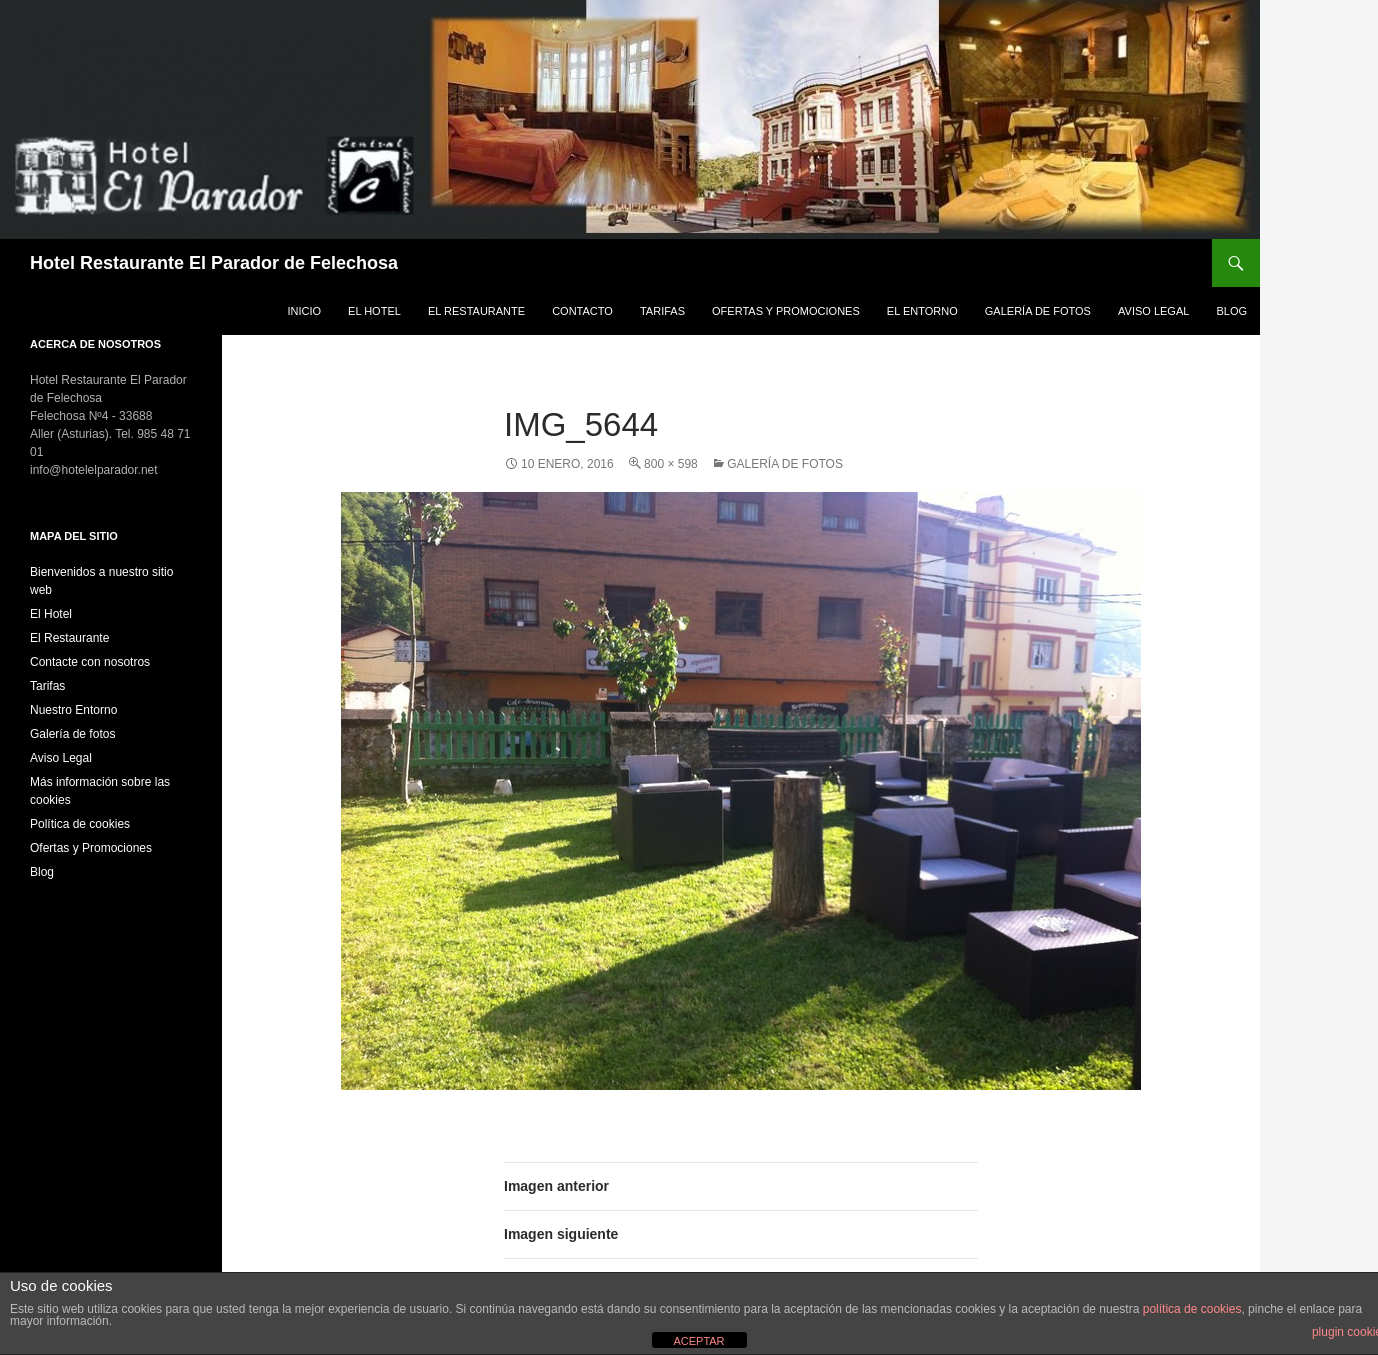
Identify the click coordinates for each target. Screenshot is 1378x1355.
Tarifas (662, 311)
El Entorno (922, 311)
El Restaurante (476, 311)
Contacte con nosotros (90, 662)
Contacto (582, 311)
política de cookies (1192, 1309)
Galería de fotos (1038, 311)
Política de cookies (80, 824)
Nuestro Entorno (73, 710)
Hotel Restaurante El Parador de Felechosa (214, 263)
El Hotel (374, 311)
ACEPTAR (698, 1341)
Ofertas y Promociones (786, 311)
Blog (1231, 311)
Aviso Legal (1153, 311)
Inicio (304, 311)
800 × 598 (671, 464)
